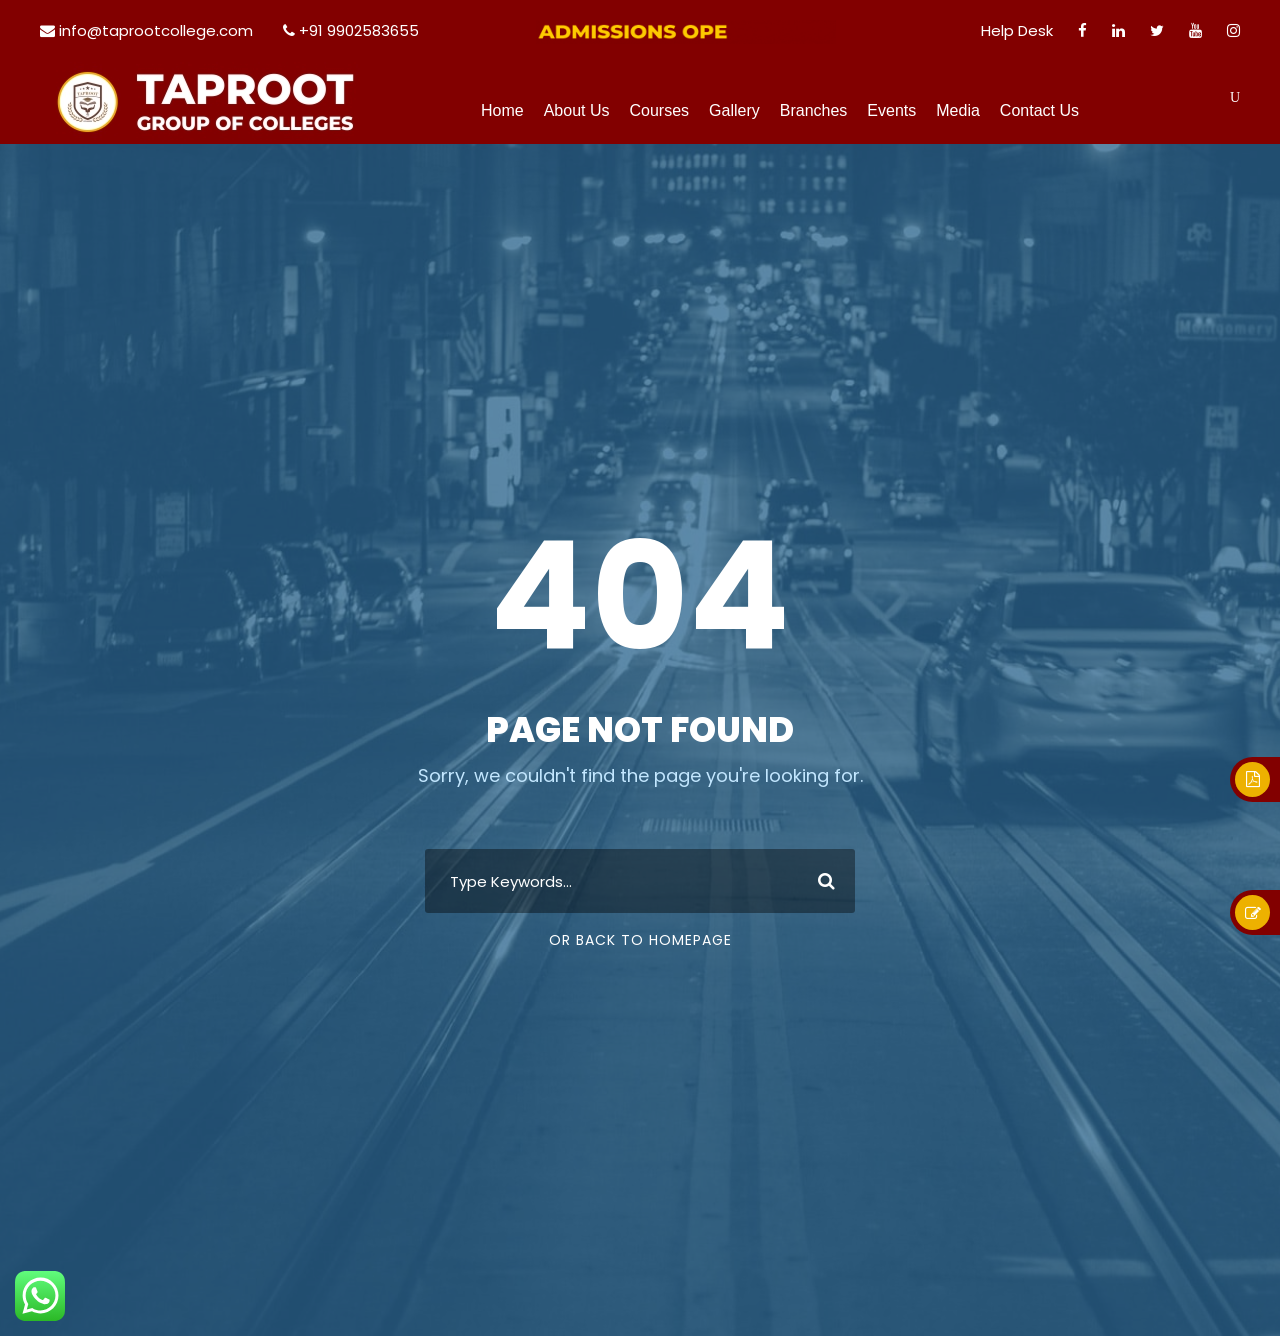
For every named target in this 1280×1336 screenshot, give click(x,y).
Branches (814, 110)
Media (958, 110)
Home (502, 110)
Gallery (734, 110)
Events (891, 110)
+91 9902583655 (359, 30)
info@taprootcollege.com (156, 30)
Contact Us (1039, 110)
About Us (577, 110)
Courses (660, 110)
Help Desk (1017, 30)
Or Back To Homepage (640, 940)
